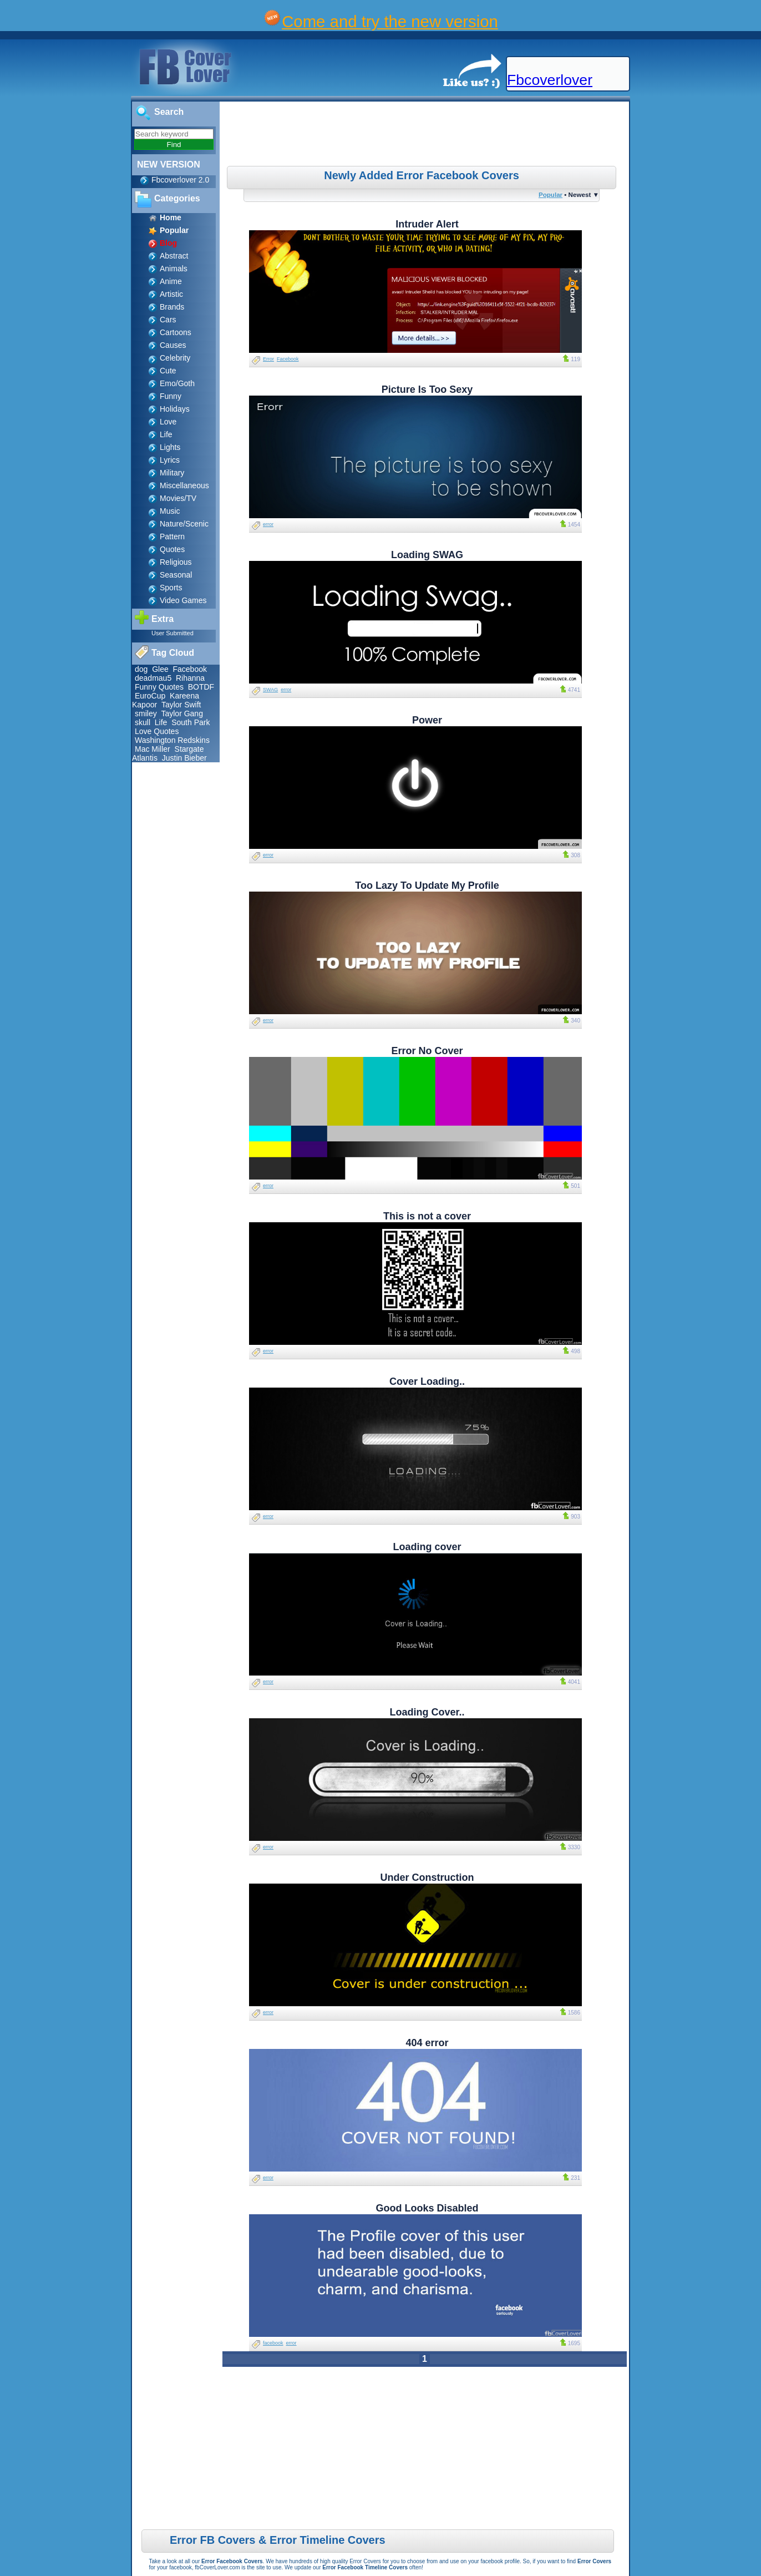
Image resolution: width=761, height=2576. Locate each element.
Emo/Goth (177, 383)
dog (141, 669)
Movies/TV (178, 498)
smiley (146, 713)
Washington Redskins (172, 740)
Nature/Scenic (184, 523)
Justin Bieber (184, 757)
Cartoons (175, 332)
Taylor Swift (181, 704)
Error (268, 359)
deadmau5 (153, 678)
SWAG (270, 689)
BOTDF (201, 686)
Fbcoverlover (549, 80)
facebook (273, 2343)
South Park (190, 722)
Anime (171, 281)
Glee (160, 669)
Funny (170, 396)
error (268, 524)
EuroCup (150, 695)
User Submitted (172, 633)
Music (170, 511)
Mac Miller (152, 749)
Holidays (175, 408)
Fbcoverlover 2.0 (180, 179)
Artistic (171, 294)
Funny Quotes (159, 686)
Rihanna (190, 678)
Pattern (172, 536)
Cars (168, 319)
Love (168, 421)
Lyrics (170, 460)
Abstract (174, 255)
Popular (550, 194)
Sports (171, 587)
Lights (170, 447)
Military (172, 472)
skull (142, 722)
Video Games (183, 600)
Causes (173, 345)
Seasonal (176, 574)
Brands (172, 306)
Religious (176, 562)
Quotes (172, 549)
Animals (173, 268)
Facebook (190, 669)
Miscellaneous (184, 485)
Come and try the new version (390, 21)
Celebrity (175, 357)
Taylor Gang (181, 713)
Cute (168, 370)
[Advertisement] (426, 135)
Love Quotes (157, 731)
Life (166, 434)
